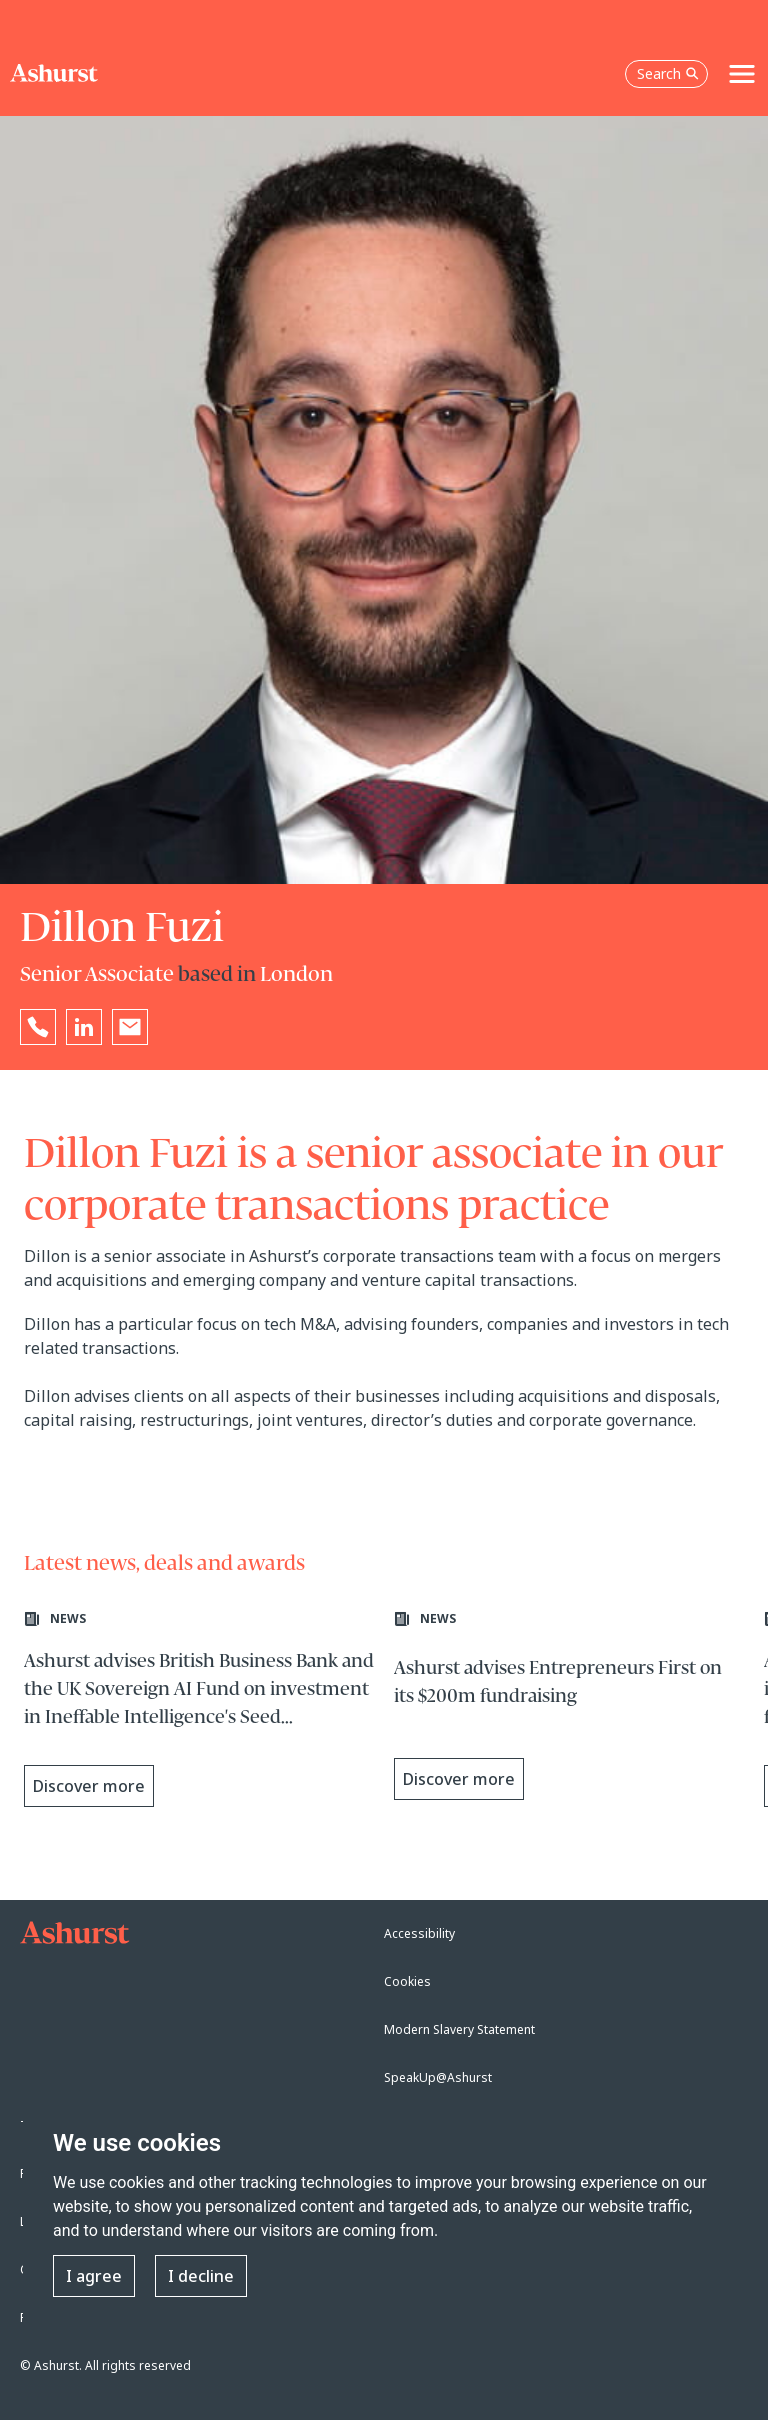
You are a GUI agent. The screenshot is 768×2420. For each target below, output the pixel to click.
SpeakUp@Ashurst (438, 2077)
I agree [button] (94, 2276)
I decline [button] (201, 2276)
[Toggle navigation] (742, 74)
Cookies (407, 1981)
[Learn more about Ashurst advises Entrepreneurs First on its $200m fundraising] (569, 1711)
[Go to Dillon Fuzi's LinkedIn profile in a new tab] (84, 1027)
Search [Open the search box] (668, 73)
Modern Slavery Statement (459, 2029)
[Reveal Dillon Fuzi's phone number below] (38, 1027)
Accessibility (419, 1933)
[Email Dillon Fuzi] (130, 1027)
